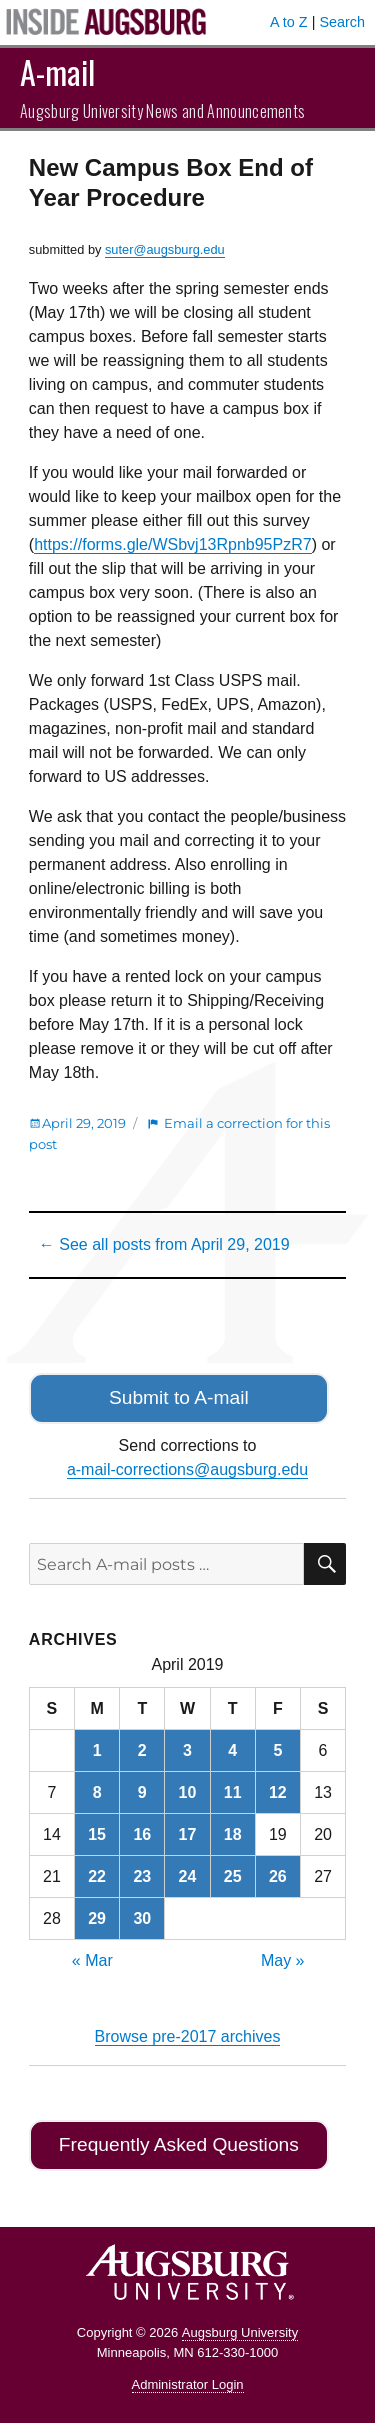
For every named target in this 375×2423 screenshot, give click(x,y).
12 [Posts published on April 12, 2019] (278, 1792)
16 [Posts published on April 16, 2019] (142, 1834)
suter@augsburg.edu (165, 249)
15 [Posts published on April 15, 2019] (97, 1834)
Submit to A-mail (179, 1397)
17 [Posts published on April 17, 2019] (188, 1834)
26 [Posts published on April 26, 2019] (278, 1876)
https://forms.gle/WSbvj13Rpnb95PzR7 (172, 544)
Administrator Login (188, 2384)
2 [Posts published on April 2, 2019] (142, 1750)
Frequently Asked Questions (179, 2144)
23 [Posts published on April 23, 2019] (142, 1876)
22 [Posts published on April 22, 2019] (97, 1876)
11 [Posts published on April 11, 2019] (233, 1792)
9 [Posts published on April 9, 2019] (142, 1792)
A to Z (289, 22)
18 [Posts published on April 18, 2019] (233, 1834)
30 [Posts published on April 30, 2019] (142, 1918)
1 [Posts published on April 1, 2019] (97, 1750)
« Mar (92, 1960)
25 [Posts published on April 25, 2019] (233, 1876)
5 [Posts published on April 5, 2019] (277, 1750)
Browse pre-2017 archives (188, 2036)
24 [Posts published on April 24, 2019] (188, 1876)
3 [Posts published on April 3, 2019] (187, 1750)
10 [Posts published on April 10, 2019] (188, 1792)
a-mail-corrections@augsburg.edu (187, 1469)
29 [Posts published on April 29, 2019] (97, 1918)
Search (342, 22)
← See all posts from (164, 1244)
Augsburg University (240, 2332)
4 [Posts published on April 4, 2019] (232, 1750)
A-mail (57, 71)
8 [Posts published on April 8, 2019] (97, 1792)
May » (283, 1960)
